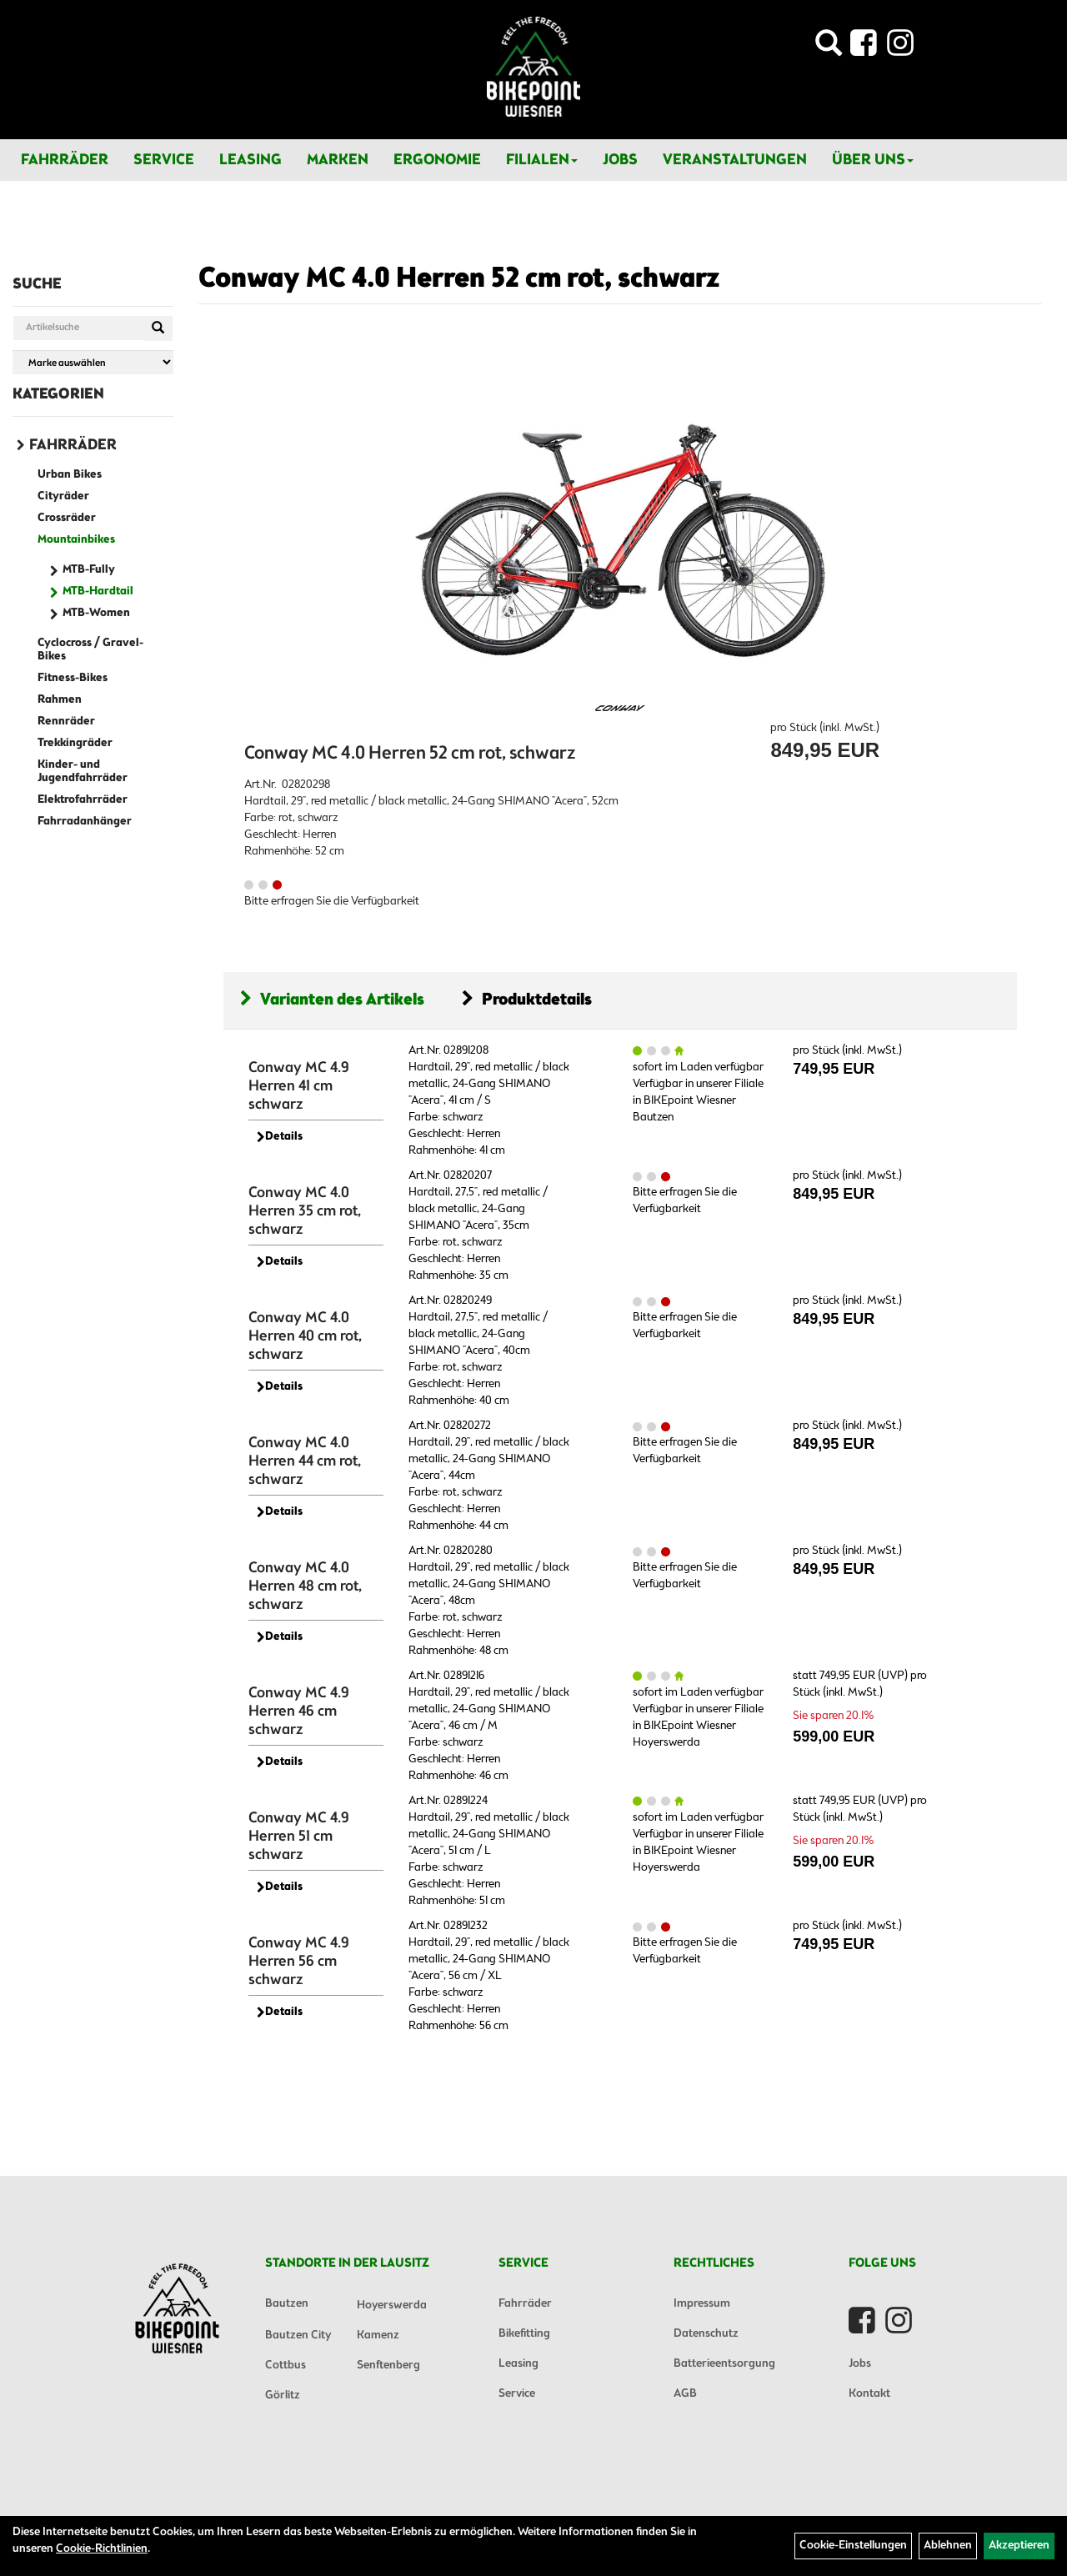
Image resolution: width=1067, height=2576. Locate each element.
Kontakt (869, 2394)
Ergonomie (437, 160)
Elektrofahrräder (83, 800)
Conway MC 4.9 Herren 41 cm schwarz (298, 1086)
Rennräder (66, 721)
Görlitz (282, 2395)
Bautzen (286, 2304)
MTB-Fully (89, 570)
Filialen (542, 160)
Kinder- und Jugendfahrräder (83, 771)
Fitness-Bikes (73, 678)
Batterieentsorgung (724, 2364)
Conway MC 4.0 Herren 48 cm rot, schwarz (305, 1586)
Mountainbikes (76, 540)
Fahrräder (64, 160)
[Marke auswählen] (93, 362)
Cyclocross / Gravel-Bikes (90, 649)
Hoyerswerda (392, 2305)
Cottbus (285, 2365)
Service (163, 160)
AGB (685, 2394)
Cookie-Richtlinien (102, 2549)
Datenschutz (706, 2334)
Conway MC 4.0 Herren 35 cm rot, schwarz (304, 1211)
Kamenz (378, 2335)
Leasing (250, 160)
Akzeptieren (1019, 2545)
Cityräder (63, 496)
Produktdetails (527, 1000)
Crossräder (67, 518)
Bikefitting (524, 2334)
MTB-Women (96, 613)
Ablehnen (948, 2545)
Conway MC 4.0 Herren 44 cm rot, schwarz (304, 1461)
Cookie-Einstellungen (853, 2545)
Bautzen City (298, 2335)
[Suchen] (158, 328)
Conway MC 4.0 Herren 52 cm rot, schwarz (458, 279)
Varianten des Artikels (332, 1000)
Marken (337, 160)
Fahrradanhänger (85, 821)
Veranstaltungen (735, 160)
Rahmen (60, 700)
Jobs (620, 160)
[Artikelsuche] (828, 48)
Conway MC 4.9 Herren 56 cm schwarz (298, 1961)
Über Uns (873, 160)
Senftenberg (388, 2365)
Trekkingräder (75, 743)
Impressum (702, 2304)
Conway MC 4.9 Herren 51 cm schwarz (298, 1836)
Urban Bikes (70, 475)
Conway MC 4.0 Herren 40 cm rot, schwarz (305, 1336)
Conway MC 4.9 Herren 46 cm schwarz (298, 1711)
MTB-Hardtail (98, 591)
